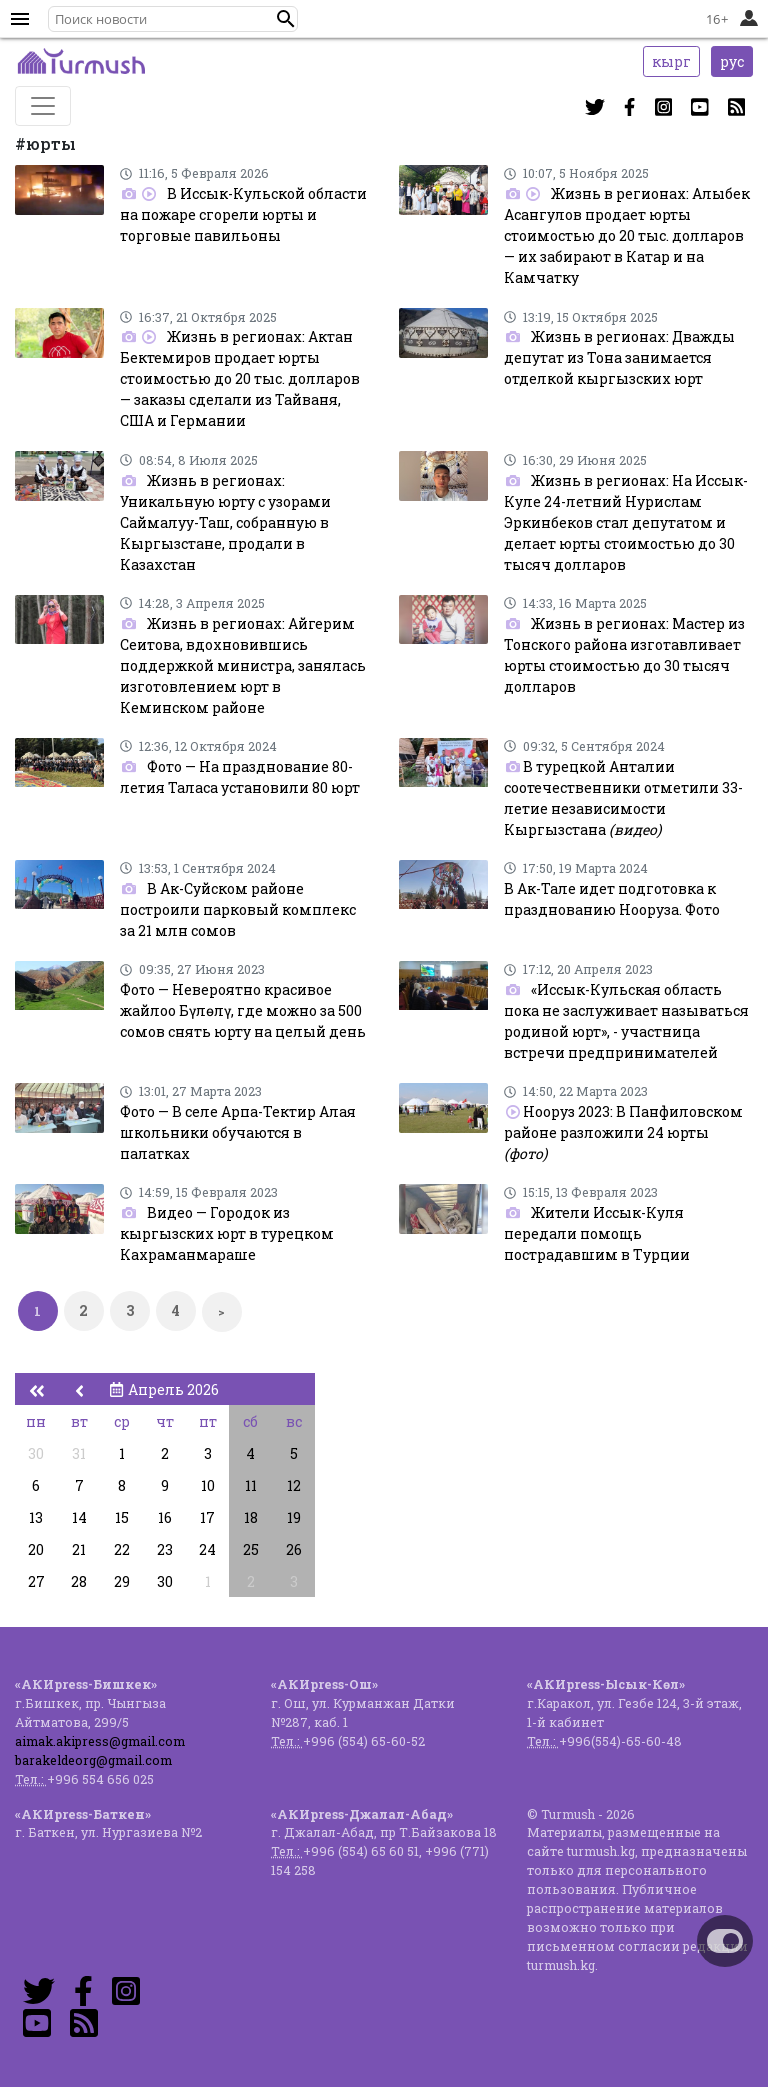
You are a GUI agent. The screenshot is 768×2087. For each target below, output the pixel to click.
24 (207, 1549)
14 (79, 1517)
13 (36, 1517)
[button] (286, 19)
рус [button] (732, 61)
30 (36, 1453)
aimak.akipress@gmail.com (100, 1741)
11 (251, 1485)
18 (251, 1517)
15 (122, 1517)
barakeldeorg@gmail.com (93, 1760)
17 (207, 1517)
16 (165, 1517)
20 (36, 1549)
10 (208, 1485)
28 (79, 1581)
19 (294, 1517)
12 (294, 1485)
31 (79, 1453)
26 (294, 1549)
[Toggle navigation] (43, 106)
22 (122, 1549)
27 (36, 1581)
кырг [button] (671, 61)
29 (122, 1581)
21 (79, 1549)
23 (165, 1549)
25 (251, 1549)
